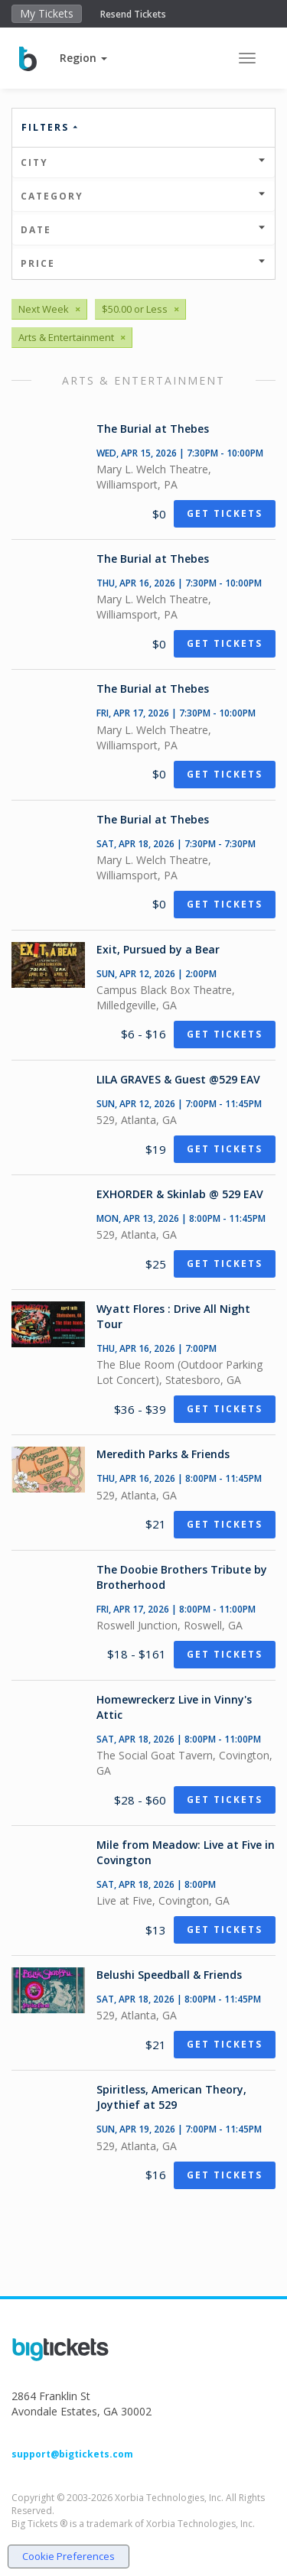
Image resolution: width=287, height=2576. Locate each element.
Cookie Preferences (68, 2556)
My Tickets (46, 13)
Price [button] (143, 263)
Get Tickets (225, 513)
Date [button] (143, 229)
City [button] (143, 162)
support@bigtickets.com (72, 2454)
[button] (83, 57)
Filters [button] (50, 127)
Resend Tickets (133, 14)
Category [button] (143, 196)
